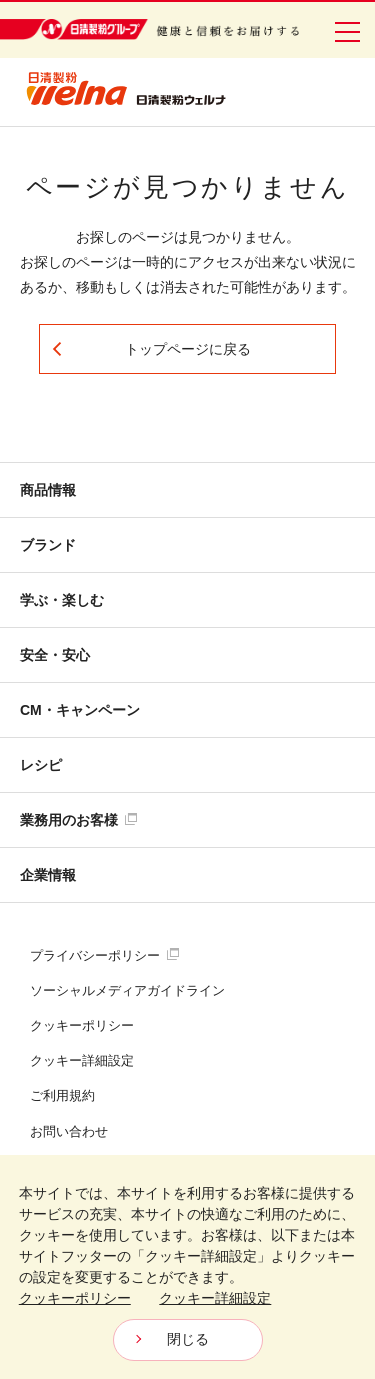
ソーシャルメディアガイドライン (127, 990)
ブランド (48, 545)
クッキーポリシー (82, 1025)
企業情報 (48, 875)
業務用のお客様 (78, 820)
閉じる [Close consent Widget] (188, 1339)
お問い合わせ (69, 1131)
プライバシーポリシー (104, 955)
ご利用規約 (62, 1095)
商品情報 (48, 490)
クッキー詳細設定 (82, 1060)
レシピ (41, 765)
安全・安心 (55, 655)
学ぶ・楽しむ (62, 600)
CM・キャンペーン (80, 710)
